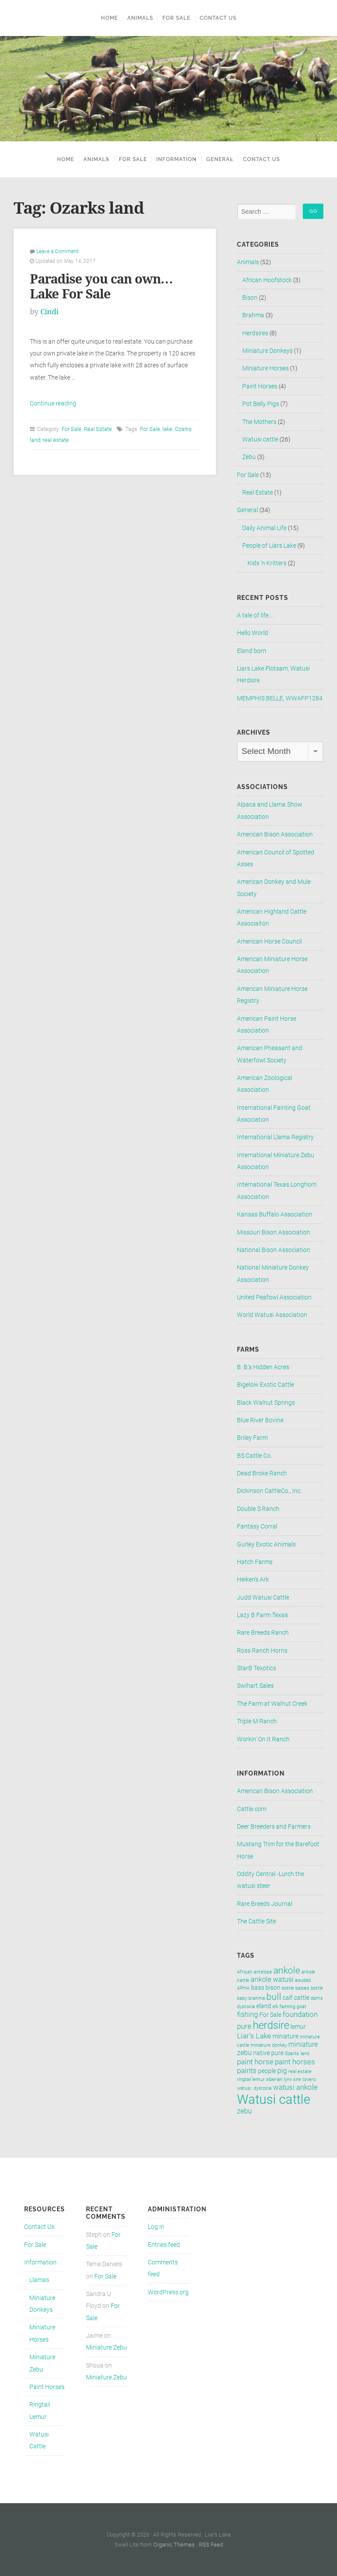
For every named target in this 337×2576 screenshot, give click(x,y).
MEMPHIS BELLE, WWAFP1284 (280, 698)
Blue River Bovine (260, 1420)
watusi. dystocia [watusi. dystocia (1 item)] (254, 2088)
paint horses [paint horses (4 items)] (295, 2061)
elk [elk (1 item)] (275, 2006)
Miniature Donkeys (267, 351)
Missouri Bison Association (273, 1232)
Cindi (49, 311)
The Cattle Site (256, 1921)
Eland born (251, 651)
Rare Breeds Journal (264, 1904)
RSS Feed (211, 2544)
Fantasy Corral (257, 1526)
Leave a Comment (57, 251)
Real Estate (98, 429)
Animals (140, 18)
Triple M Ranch (257, 1721)
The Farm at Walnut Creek (272, 1704)
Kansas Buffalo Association (274, 1214)
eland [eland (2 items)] (263, 2005)
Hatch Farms (254, 1562)
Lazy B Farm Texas (262, 1615)
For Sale (176, 18)
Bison (250, 297)
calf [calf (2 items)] (288, 1997)
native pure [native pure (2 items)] (268, 2052)
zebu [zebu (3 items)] (244, 2111)
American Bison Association (275, 834)
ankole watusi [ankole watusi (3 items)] (272, 1980)
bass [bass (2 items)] (257, 1987)
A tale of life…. (255, 615)
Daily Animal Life (264, 528)
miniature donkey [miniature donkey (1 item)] (269, 2045)
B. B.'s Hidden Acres (263, 1367)
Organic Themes (174, 2544)
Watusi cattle (260, 439)
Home (109, 18)
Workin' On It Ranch (263, 1739)
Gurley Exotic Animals (266, 1544)
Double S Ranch (258, 1509)
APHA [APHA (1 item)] (243, 1988)
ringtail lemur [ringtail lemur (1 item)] (251, 2079)
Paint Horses (259, 386)
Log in (156, 2227)
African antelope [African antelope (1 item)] (254, 1972)
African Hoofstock (267, 280)
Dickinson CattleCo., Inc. (269, 1491)
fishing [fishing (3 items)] (247, 2015)
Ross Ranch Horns (262, 1650)
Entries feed (164, 2245)
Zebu (249, 457)
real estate (56, 440)
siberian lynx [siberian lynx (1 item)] (279, 2079)
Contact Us (218, 18)
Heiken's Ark (253, 1579)
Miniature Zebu (106, 2347)
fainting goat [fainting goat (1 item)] (293, 2006)
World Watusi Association (272, 1315)
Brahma (253, 315)
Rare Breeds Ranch (263, 1632)
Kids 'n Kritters (267, 563)
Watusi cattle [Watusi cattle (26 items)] (273, 2099)
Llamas (39, 2280)
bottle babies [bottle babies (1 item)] (295, 1988)
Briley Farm (252, 1438)
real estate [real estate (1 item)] (300, 2071)
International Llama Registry (275, 1137)
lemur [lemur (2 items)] (298, 2026)
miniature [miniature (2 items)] (285, 2036)
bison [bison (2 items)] (272, 1987)
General (222, 159)
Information (174, 159)
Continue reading (53, 403)
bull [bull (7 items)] (273, 1996)
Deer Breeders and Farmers (274, 1826)
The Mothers (259, 422)
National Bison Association (273, 1250)
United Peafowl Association (274, 1297)
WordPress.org (168, 2292)
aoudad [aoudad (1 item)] (303, 1980)
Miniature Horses (265, 368)
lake (167, 429)
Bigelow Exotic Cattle (265, 1384)
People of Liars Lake (269, 545)
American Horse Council (269, 941)
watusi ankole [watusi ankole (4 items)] (295, 2087)
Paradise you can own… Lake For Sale (101, 287)
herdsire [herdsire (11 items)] (271, 2025)
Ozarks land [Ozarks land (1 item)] (297, 2053)
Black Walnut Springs (266, 1402)
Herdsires (255, 333)
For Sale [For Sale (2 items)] (270, 2014)
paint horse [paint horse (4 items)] (255, 2061)
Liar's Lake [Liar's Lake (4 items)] (254, 2035)
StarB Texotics (256, 1668)
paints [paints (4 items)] (247, 2070)
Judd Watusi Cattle (263, 1597)
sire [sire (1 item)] (297, 2079)
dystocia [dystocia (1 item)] (246, 2006)
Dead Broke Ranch (262, 1473)
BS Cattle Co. (254, 1456)
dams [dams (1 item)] (317, 1998)
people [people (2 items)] (267, 2070)
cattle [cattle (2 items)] (301, 1997)
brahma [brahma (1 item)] (256, 1998)
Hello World (252, 633)
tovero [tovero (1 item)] (309, 2079)
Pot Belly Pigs (260, 404)
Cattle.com (251, 1809)
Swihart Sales (255, 1686)
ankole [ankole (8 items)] (286, 1970)
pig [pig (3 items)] (282, 2071)
